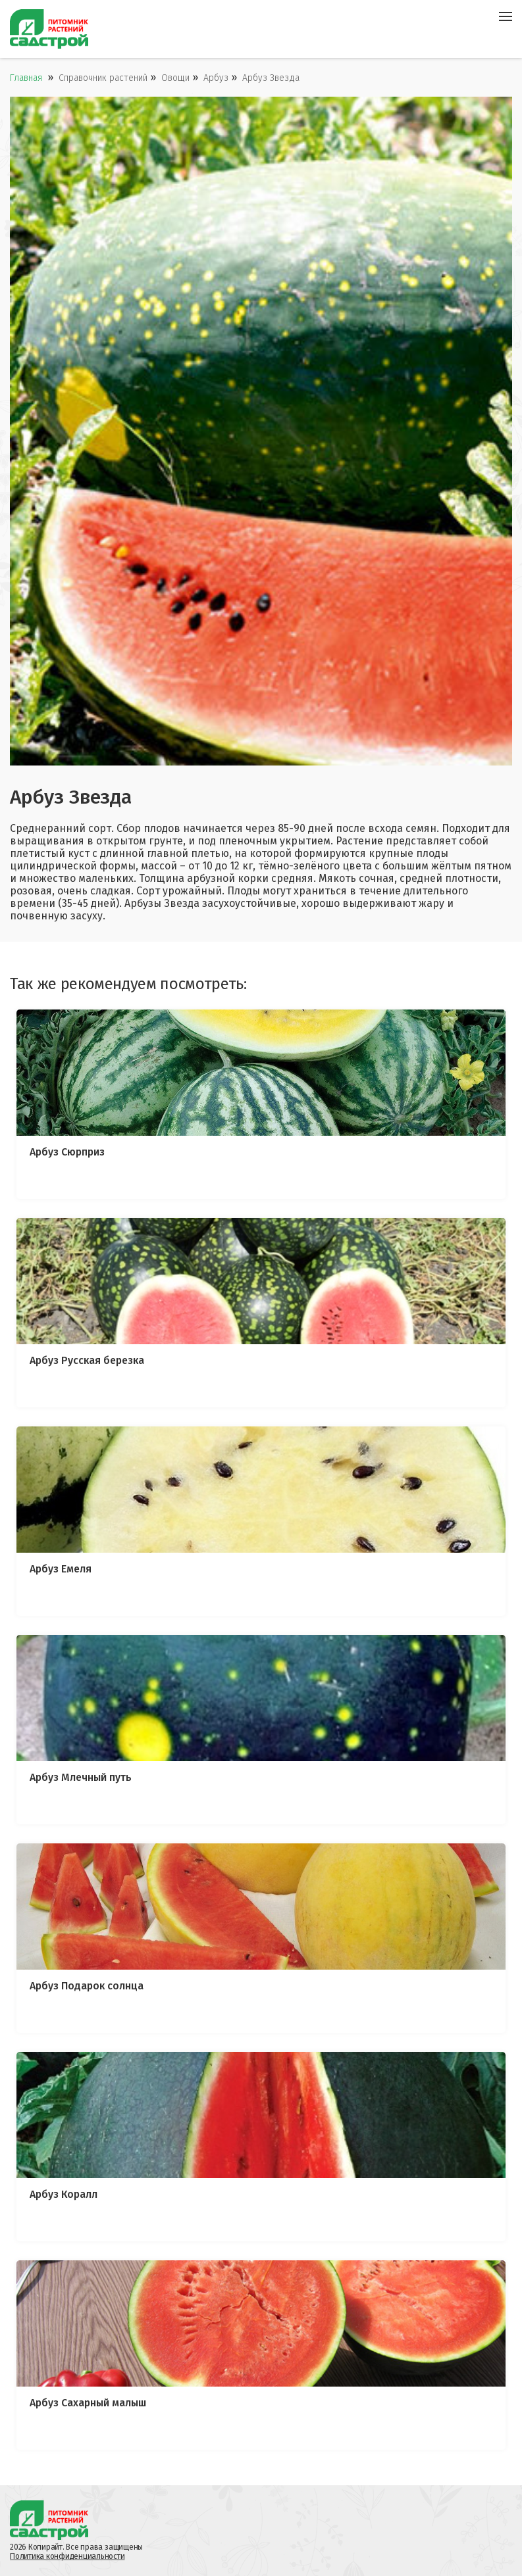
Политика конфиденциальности (67, 2556)
